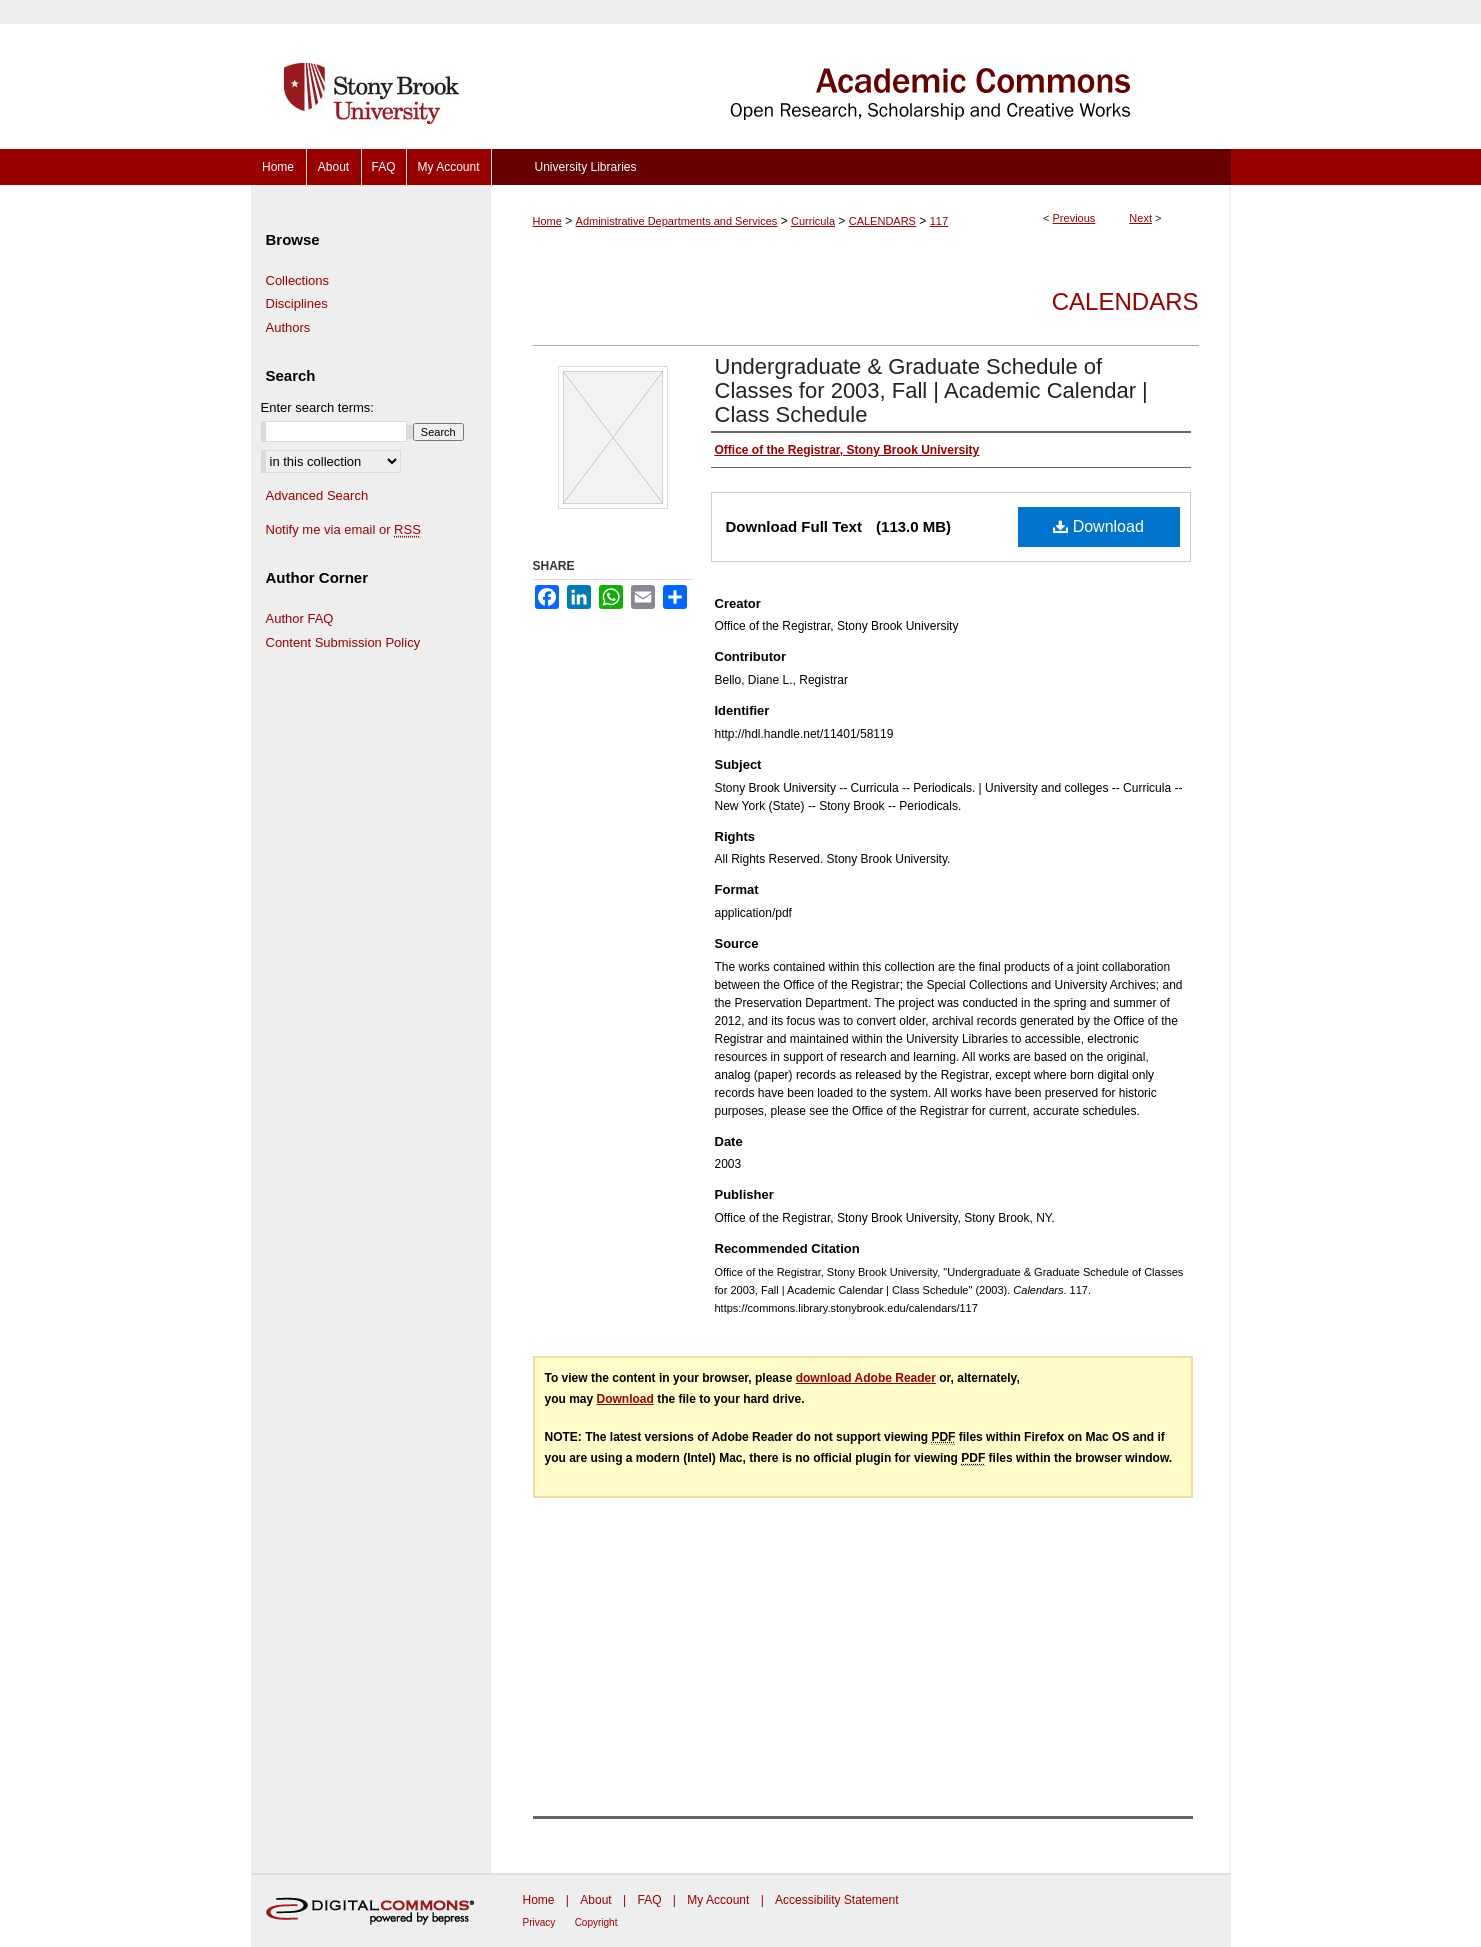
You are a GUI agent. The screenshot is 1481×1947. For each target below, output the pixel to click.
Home (547, 221)
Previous (1074, 218)
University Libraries (585, 167)
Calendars (1125, 301)
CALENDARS (882, 221)
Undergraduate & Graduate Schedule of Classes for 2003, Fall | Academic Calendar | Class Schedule (931, 390)
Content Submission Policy (343, 642)
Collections (298, 280)
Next (1140, 218)
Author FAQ (300, 618)
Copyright (596, 1922)
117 (939, 221)
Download (1098, 526)
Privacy (539, 1922)
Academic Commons (861, 74)
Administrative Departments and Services (677, 221)
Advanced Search (317, 495)
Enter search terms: (317, 407)
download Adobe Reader (866, 1378)
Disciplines (297, 303)
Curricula (813, 221)
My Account (718, 1900)
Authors (288, 327)
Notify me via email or (343, 530)
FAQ (649, 1900)
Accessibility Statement (836, 1900)
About (595, 1900)
